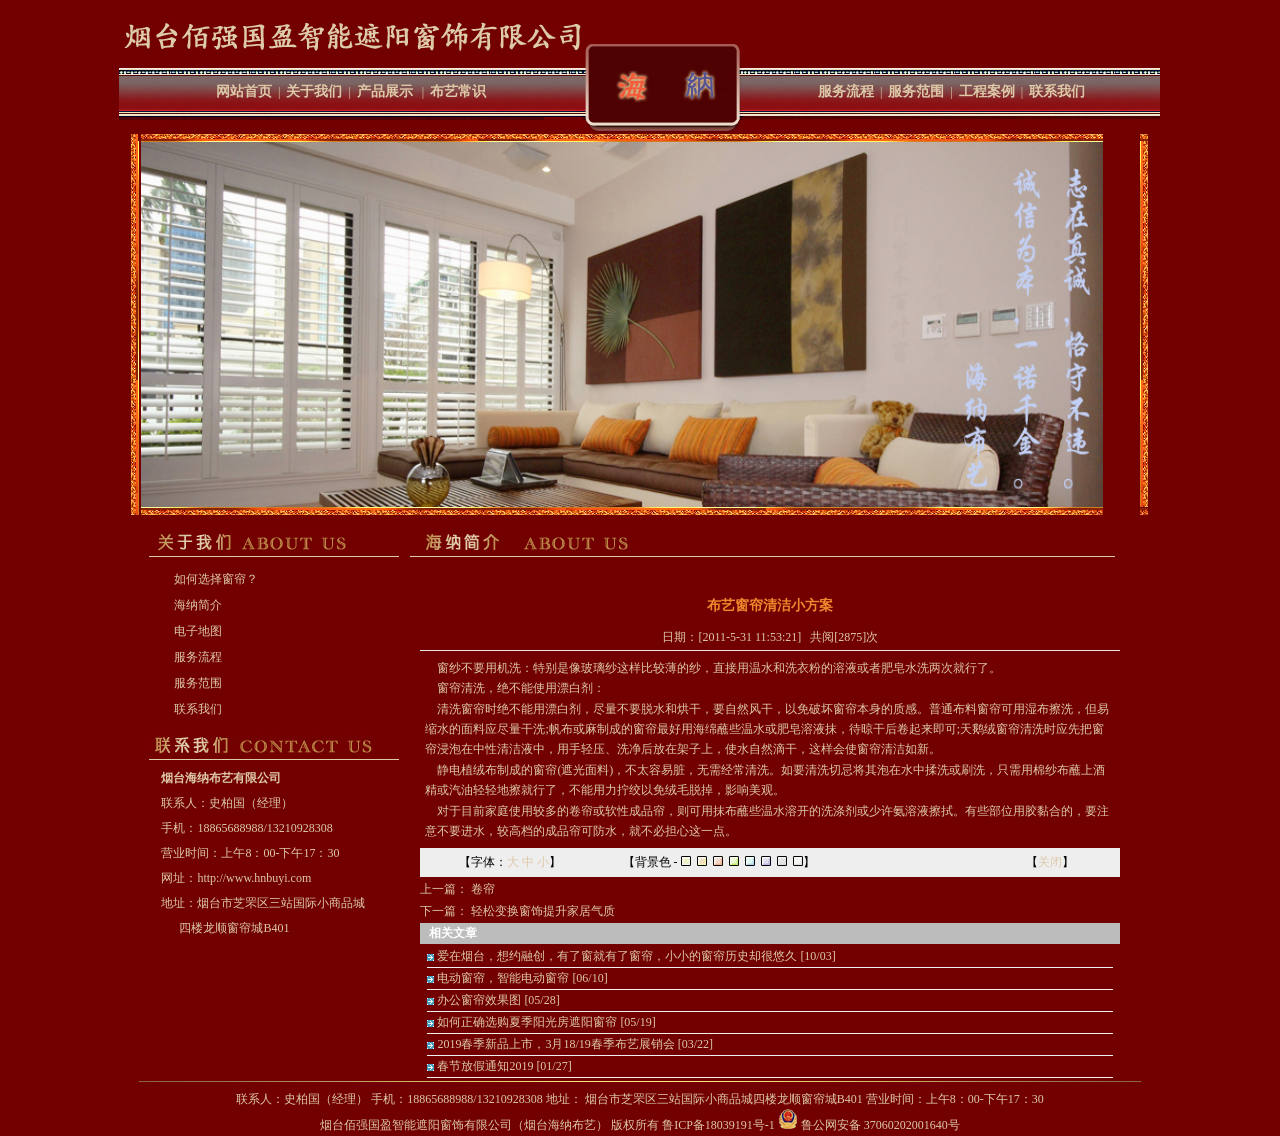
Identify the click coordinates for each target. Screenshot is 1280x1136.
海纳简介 (198, 605)
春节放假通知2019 (485, 1066)
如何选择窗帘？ (216, 579)
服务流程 (846, 91)
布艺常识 (458, 91)
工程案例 (987, 91)
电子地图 (198, 631)
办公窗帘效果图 (479, 1000)
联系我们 (1057, 91)
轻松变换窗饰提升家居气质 (543, 911)
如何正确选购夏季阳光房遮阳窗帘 (527, 1022)
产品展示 (385, 91)
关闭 (1050, 862)
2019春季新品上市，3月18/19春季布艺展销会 (555, 1044)
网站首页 (244, 91)
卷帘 (483, 889)
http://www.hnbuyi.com (254, 878)
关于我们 (314, 91)
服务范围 (916, 91)
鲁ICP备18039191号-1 (718, 1125)
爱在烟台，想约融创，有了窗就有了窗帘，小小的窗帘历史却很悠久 (617, 956)
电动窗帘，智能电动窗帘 (503, 978)
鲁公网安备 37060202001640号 (869, 1125)
